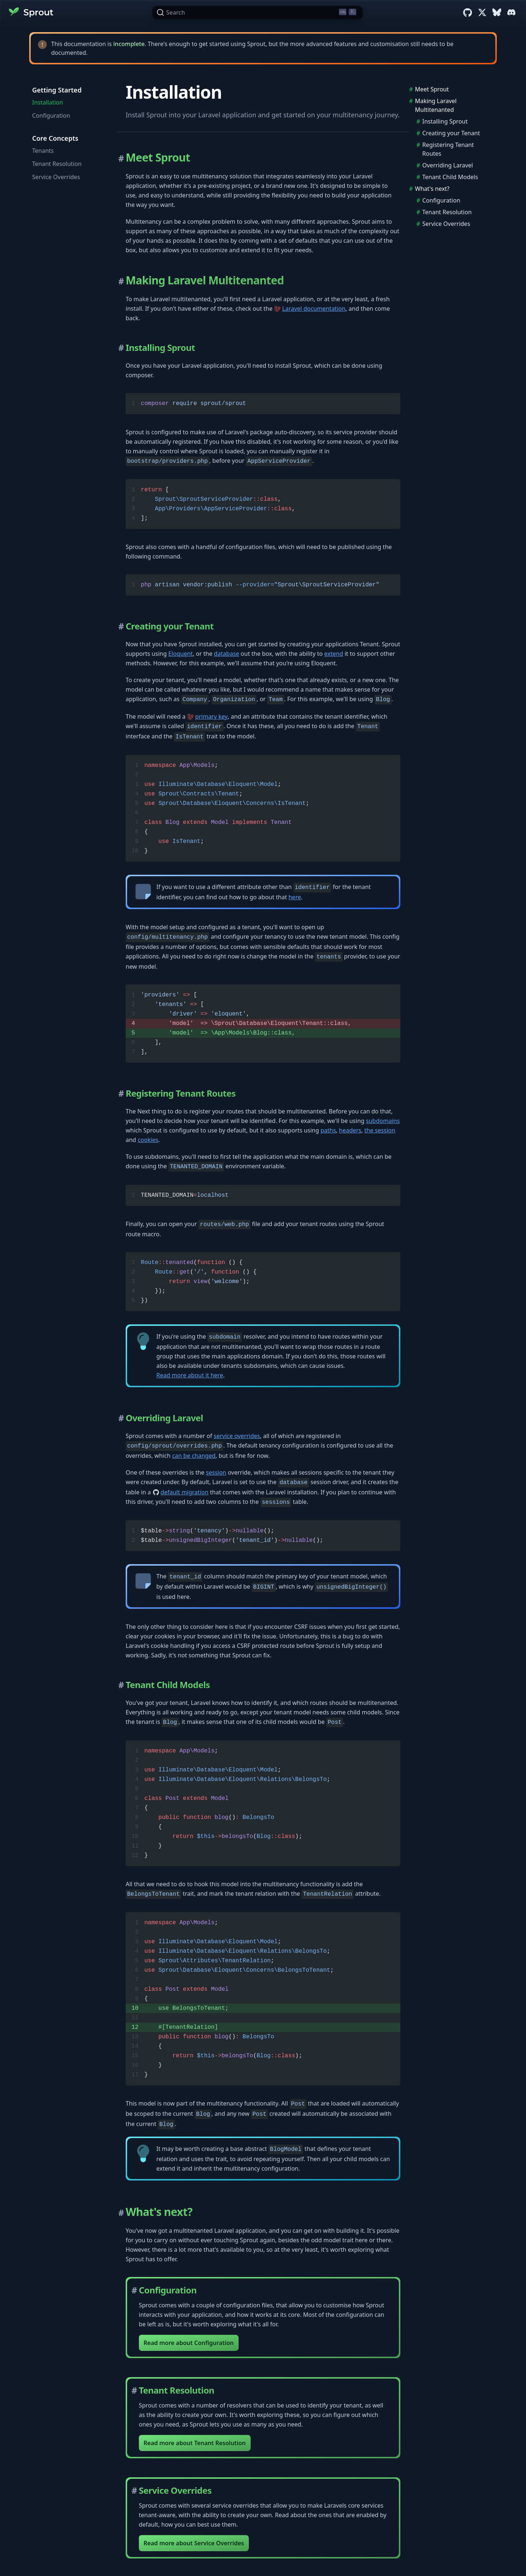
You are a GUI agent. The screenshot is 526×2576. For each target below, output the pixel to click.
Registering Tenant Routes (448, 149)
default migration (185, 1492)
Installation (47, 102)
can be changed (194, 1456)
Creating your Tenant (451, 133)
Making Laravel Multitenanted (436, 105)
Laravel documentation (314, 308)
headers (350, 1130)
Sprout (31, 12)
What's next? (432, 189)
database (226, 654)
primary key (211, 716)
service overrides (237, 1436)
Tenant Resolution (56, 164)
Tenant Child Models (450, 177)
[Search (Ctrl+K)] (257, 12)
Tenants (43, 151)
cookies (148, 1140)
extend (333, 654)
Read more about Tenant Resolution (195, 2443)
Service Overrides (56, 177)
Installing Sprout (445, 121)
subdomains (383, 1121)
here (295, 897)
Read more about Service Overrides (194, 2543)
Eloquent (180, 654)
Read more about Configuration (189, 2343)
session (216, 1472)
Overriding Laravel (447, 165)
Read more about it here (189, 1375)
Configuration (51, 115)
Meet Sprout (432, 89)
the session (380, 1130)
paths (328, 1130)
